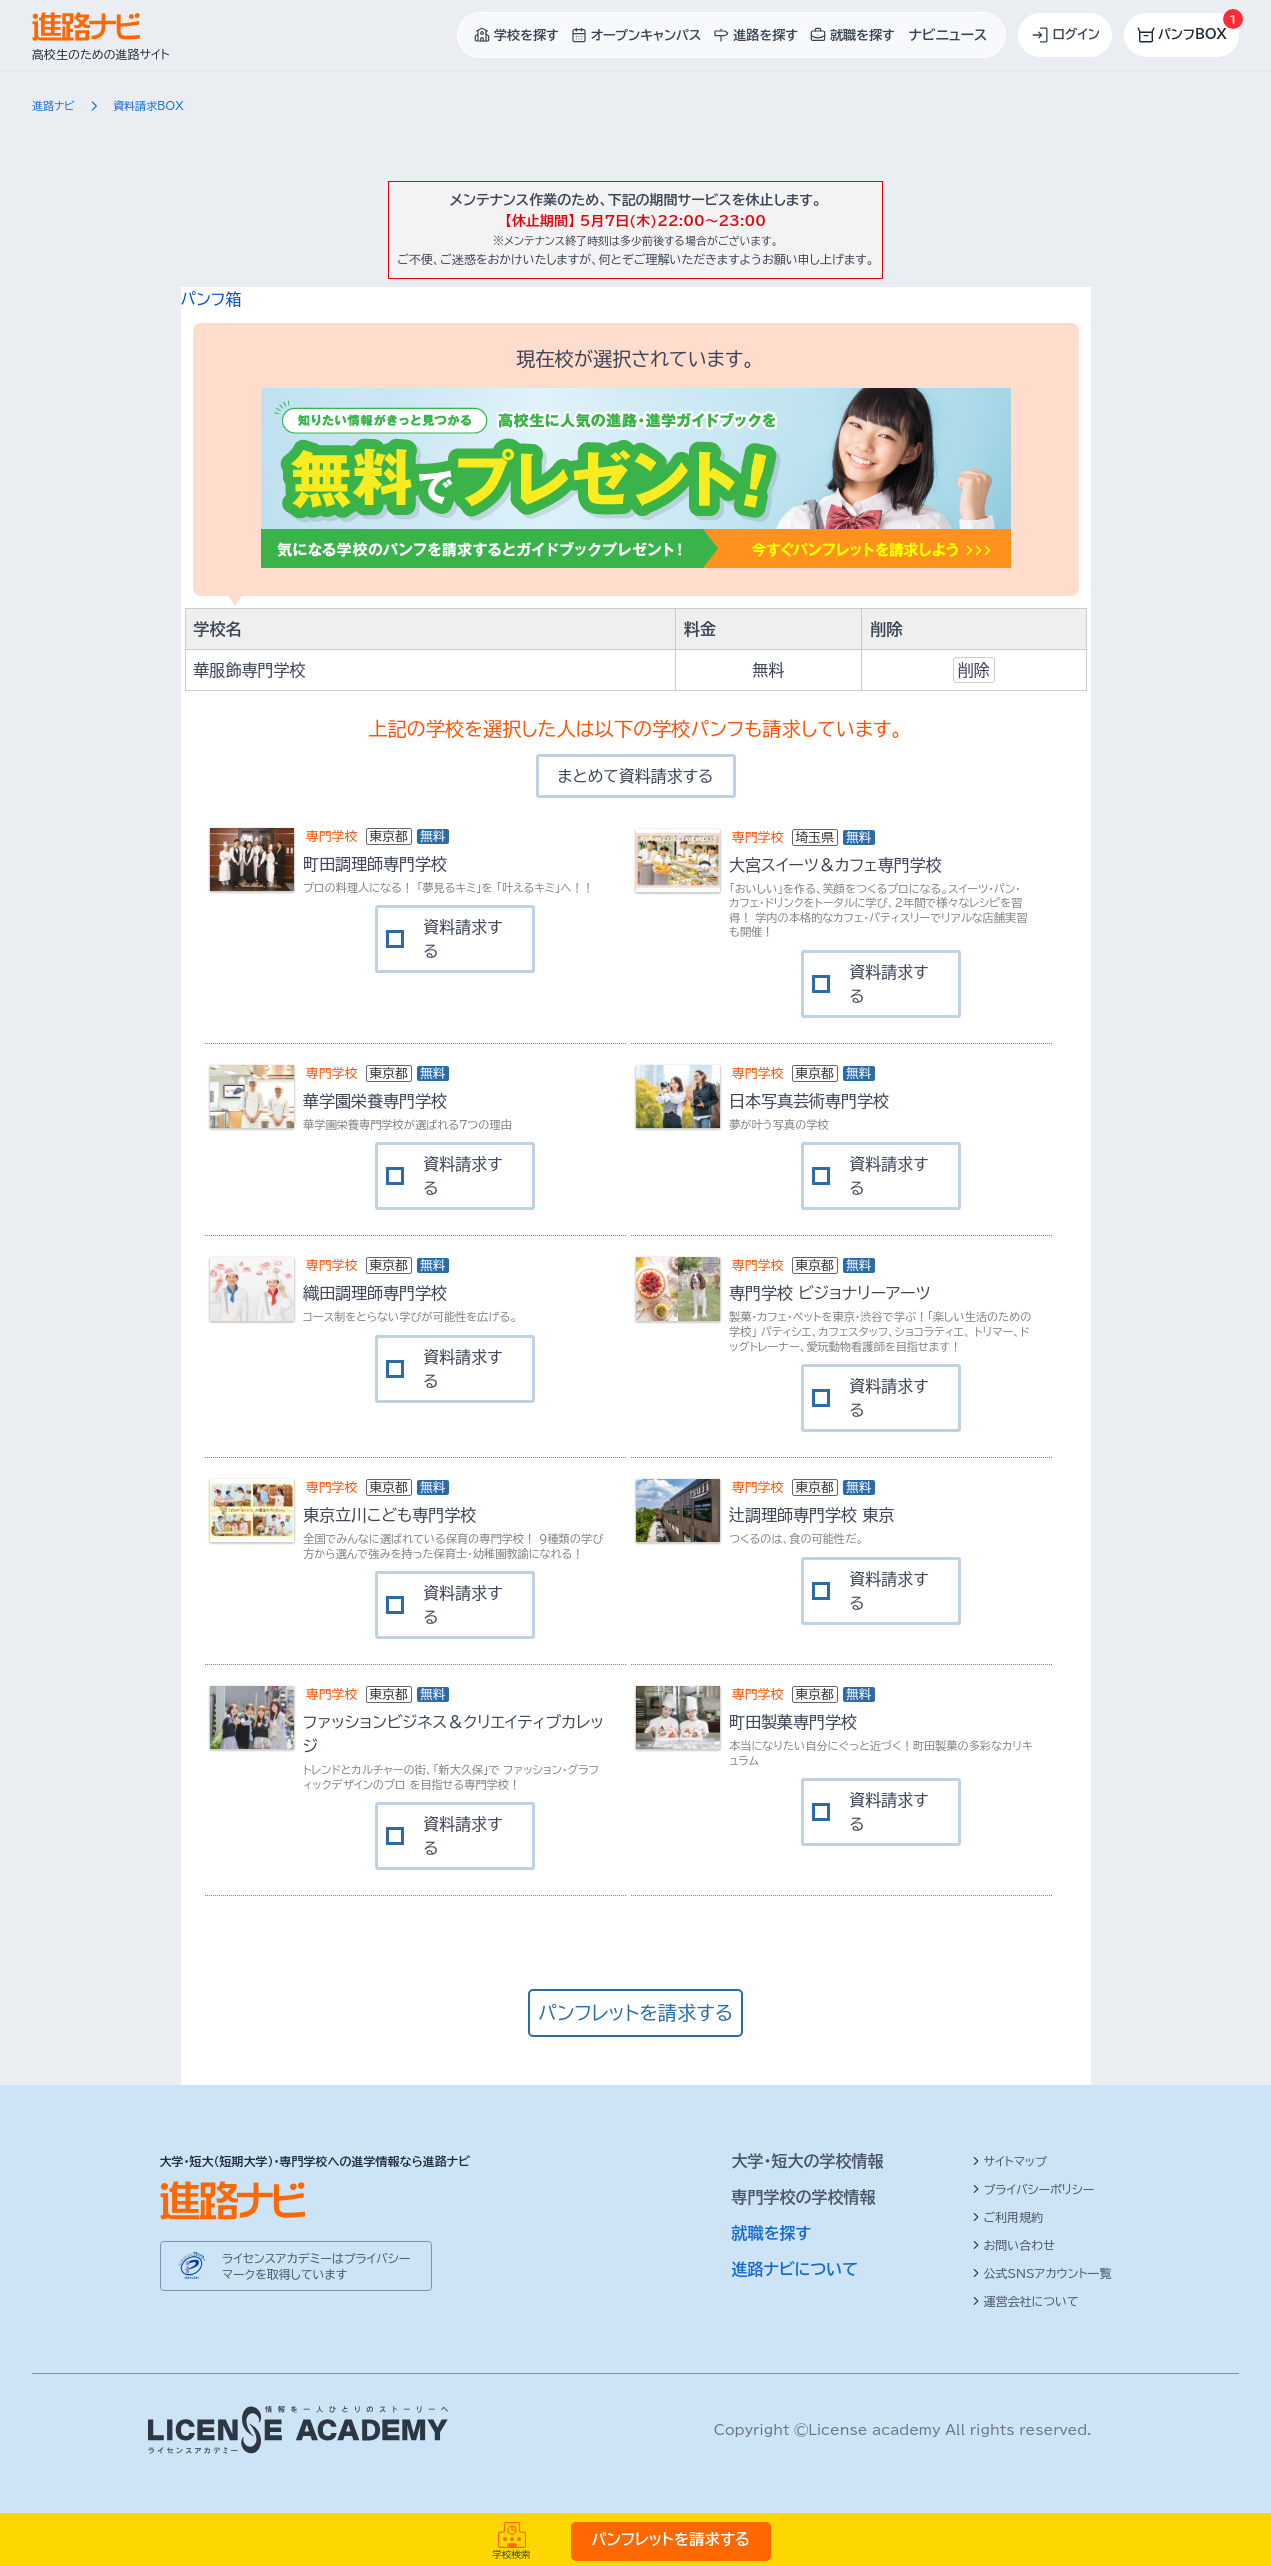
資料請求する (462, 939)
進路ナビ (53, 105)
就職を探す (772, 2233)
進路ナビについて (795, 2269)
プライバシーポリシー (1033, 2189)
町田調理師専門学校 (375, 864)
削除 (974, 670)
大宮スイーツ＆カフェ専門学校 (835, 865)
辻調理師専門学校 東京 (811, 1515)
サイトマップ (1009, 2161)
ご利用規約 (1008, 2217)
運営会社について (1025, 2301)
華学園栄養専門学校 (375, 1101)
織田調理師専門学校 (375, 1293)
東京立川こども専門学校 (389, 1515)
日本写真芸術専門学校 (809, 1101)
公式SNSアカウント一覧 (1042, 2273)
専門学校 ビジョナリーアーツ (829, 1293)
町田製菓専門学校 (793, 1722)
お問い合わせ (1013, 2245)
